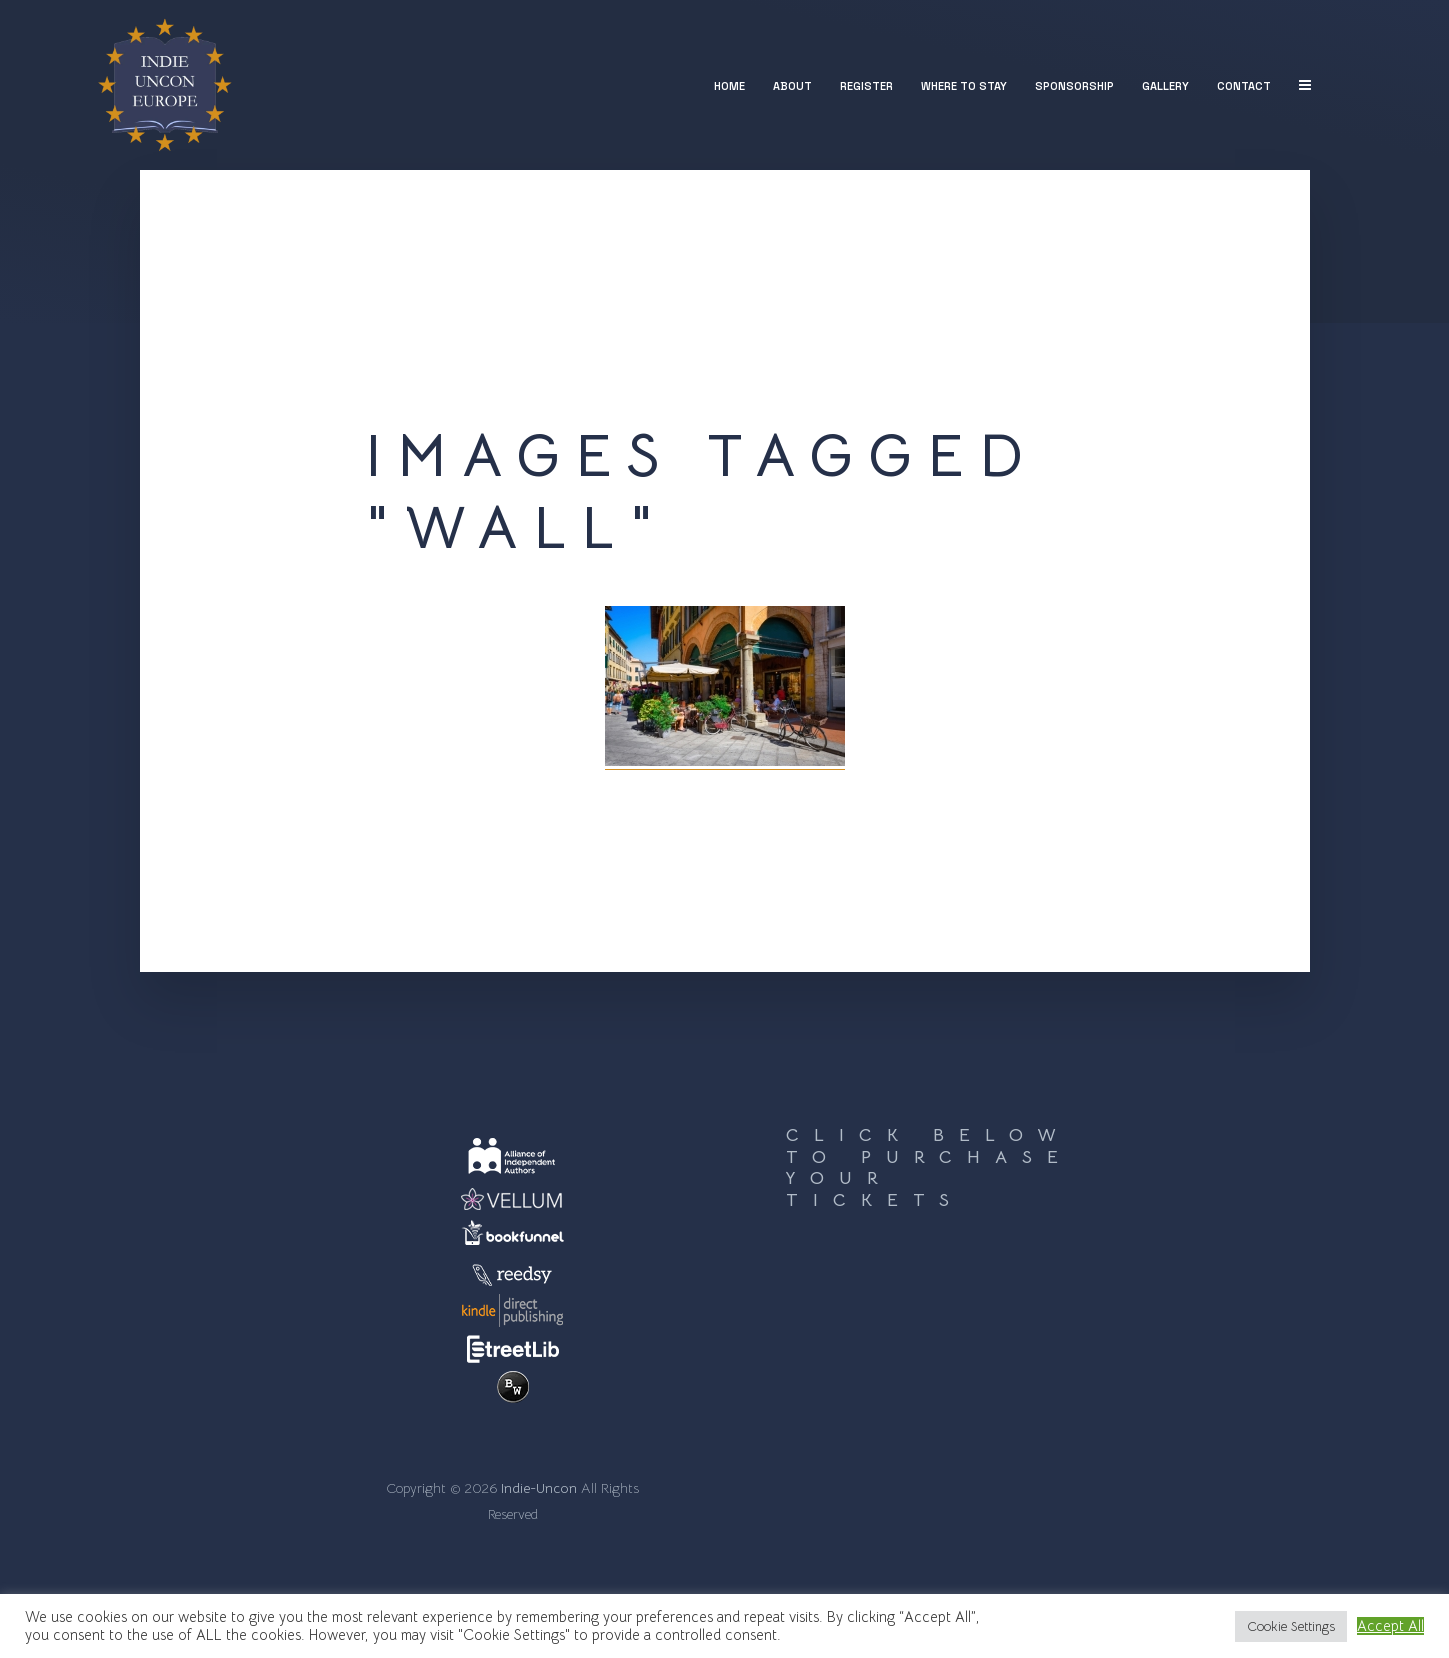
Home (729, 86)
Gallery (1165, 86)
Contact (1244, 86)
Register (866, 86)
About (792, 86)
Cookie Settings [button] (1291, 1626)
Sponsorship (1074, 86)
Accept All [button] (1390, 1626)
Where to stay (964, 86)
